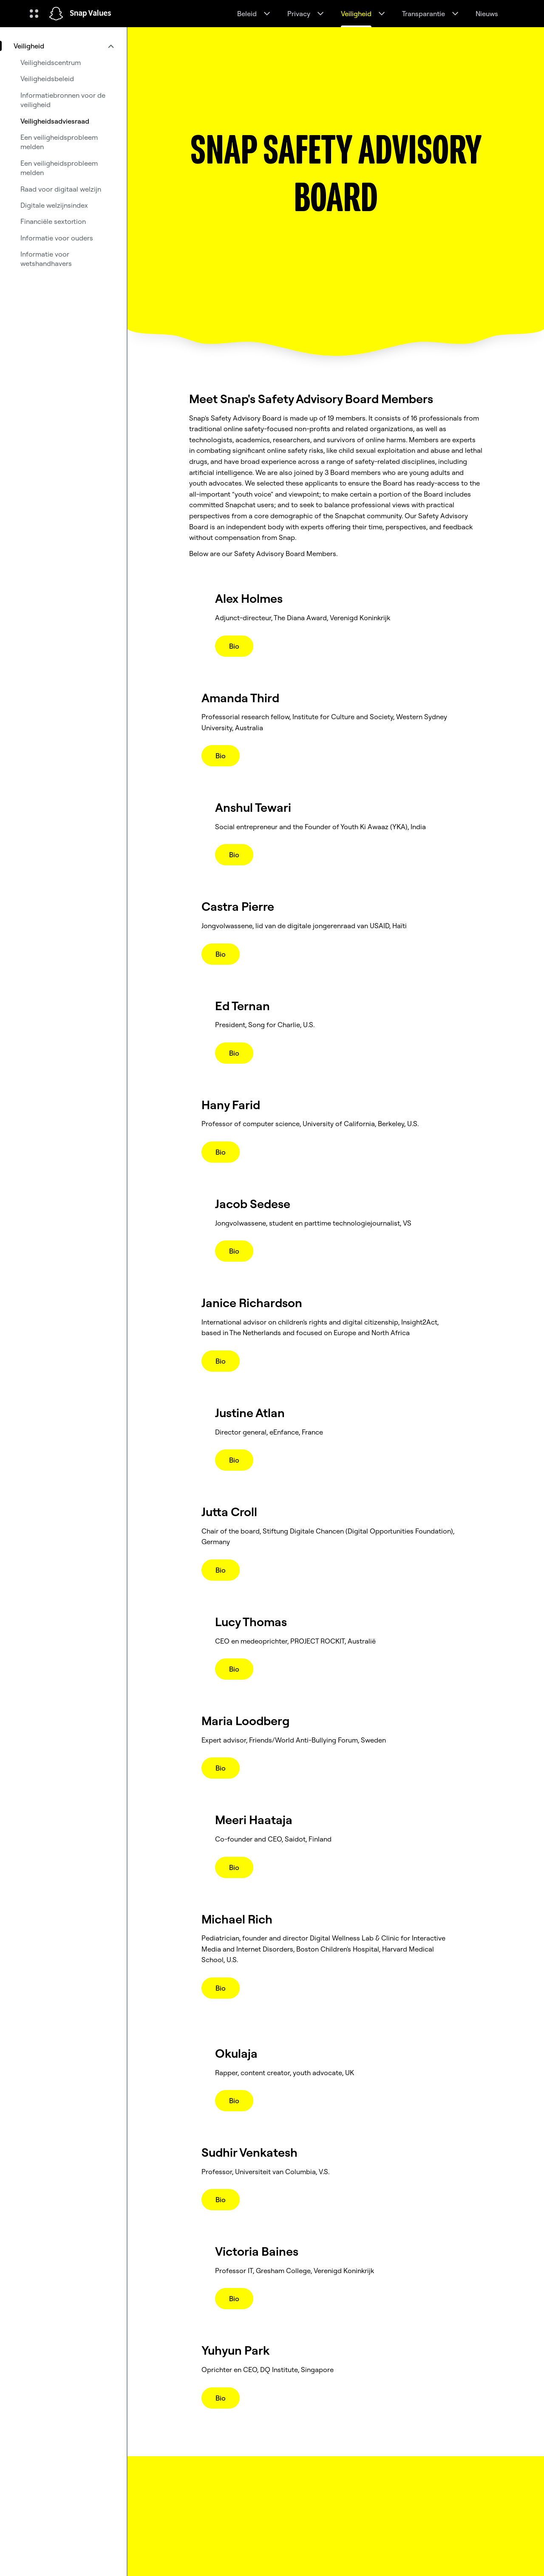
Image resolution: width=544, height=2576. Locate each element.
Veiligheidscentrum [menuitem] (50, 62)
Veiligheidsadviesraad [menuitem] (54, 121)
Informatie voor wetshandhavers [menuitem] (46, 259)
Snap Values (90, 13)
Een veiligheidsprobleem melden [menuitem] (59, 142)
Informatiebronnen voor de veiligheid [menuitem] (62, 100)
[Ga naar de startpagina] (56, 13)
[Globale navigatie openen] (34, 13)
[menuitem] (63, 46)
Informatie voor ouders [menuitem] (56, 238)
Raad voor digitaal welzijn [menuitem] (60, 189)
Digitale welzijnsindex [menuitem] (54, 205)
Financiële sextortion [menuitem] (53, 221)
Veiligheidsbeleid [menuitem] (47, 78)
